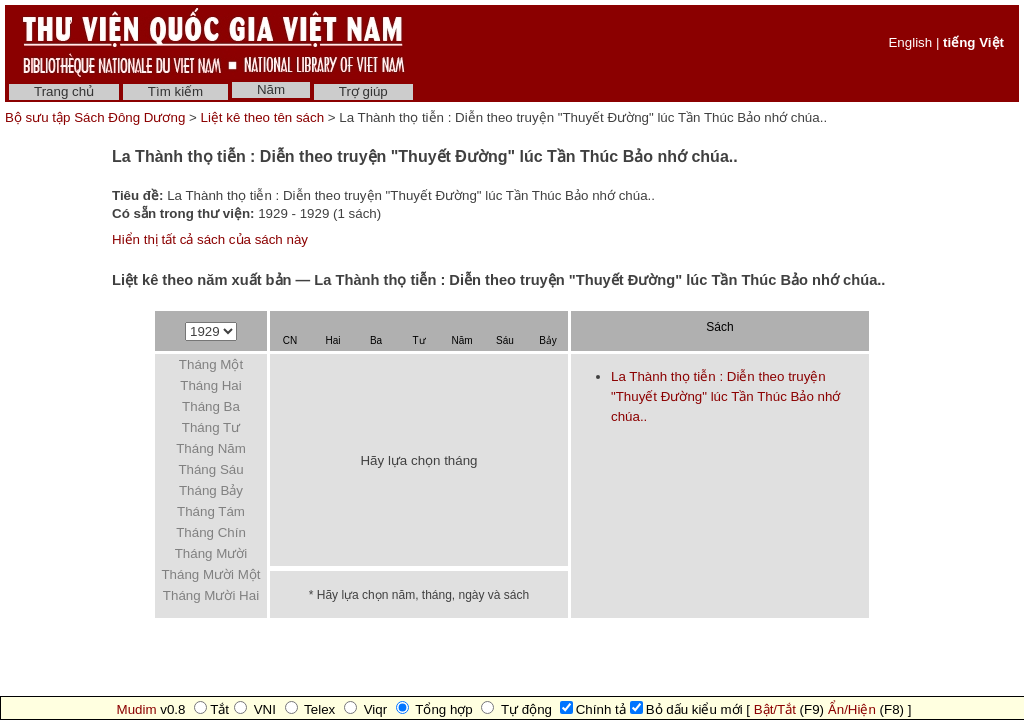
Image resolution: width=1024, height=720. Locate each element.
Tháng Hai (211, 385)
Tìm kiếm (175, 91)
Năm (271, 89)
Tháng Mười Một (210, 574)
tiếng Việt (973, 42)
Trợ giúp (363, 91)
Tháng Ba (211, 406)
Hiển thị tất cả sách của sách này (210, 239)
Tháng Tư (211, 427)
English (910, 42)
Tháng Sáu (210, 469)
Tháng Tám (211, 511)
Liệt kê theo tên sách (263, 117)
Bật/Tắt (775, 709)
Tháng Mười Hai (211, 595)
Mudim (137, 709)
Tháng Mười (211, 553)
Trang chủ (64, 91)
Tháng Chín (211, 532)
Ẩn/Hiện (852, 709)
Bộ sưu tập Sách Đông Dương (97, 117)
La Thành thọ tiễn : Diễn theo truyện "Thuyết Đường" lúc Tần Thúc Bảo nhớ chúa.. (725, 396)
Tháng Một (211, 364)
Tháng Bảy (211, 490)
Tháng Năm (211, 448)
